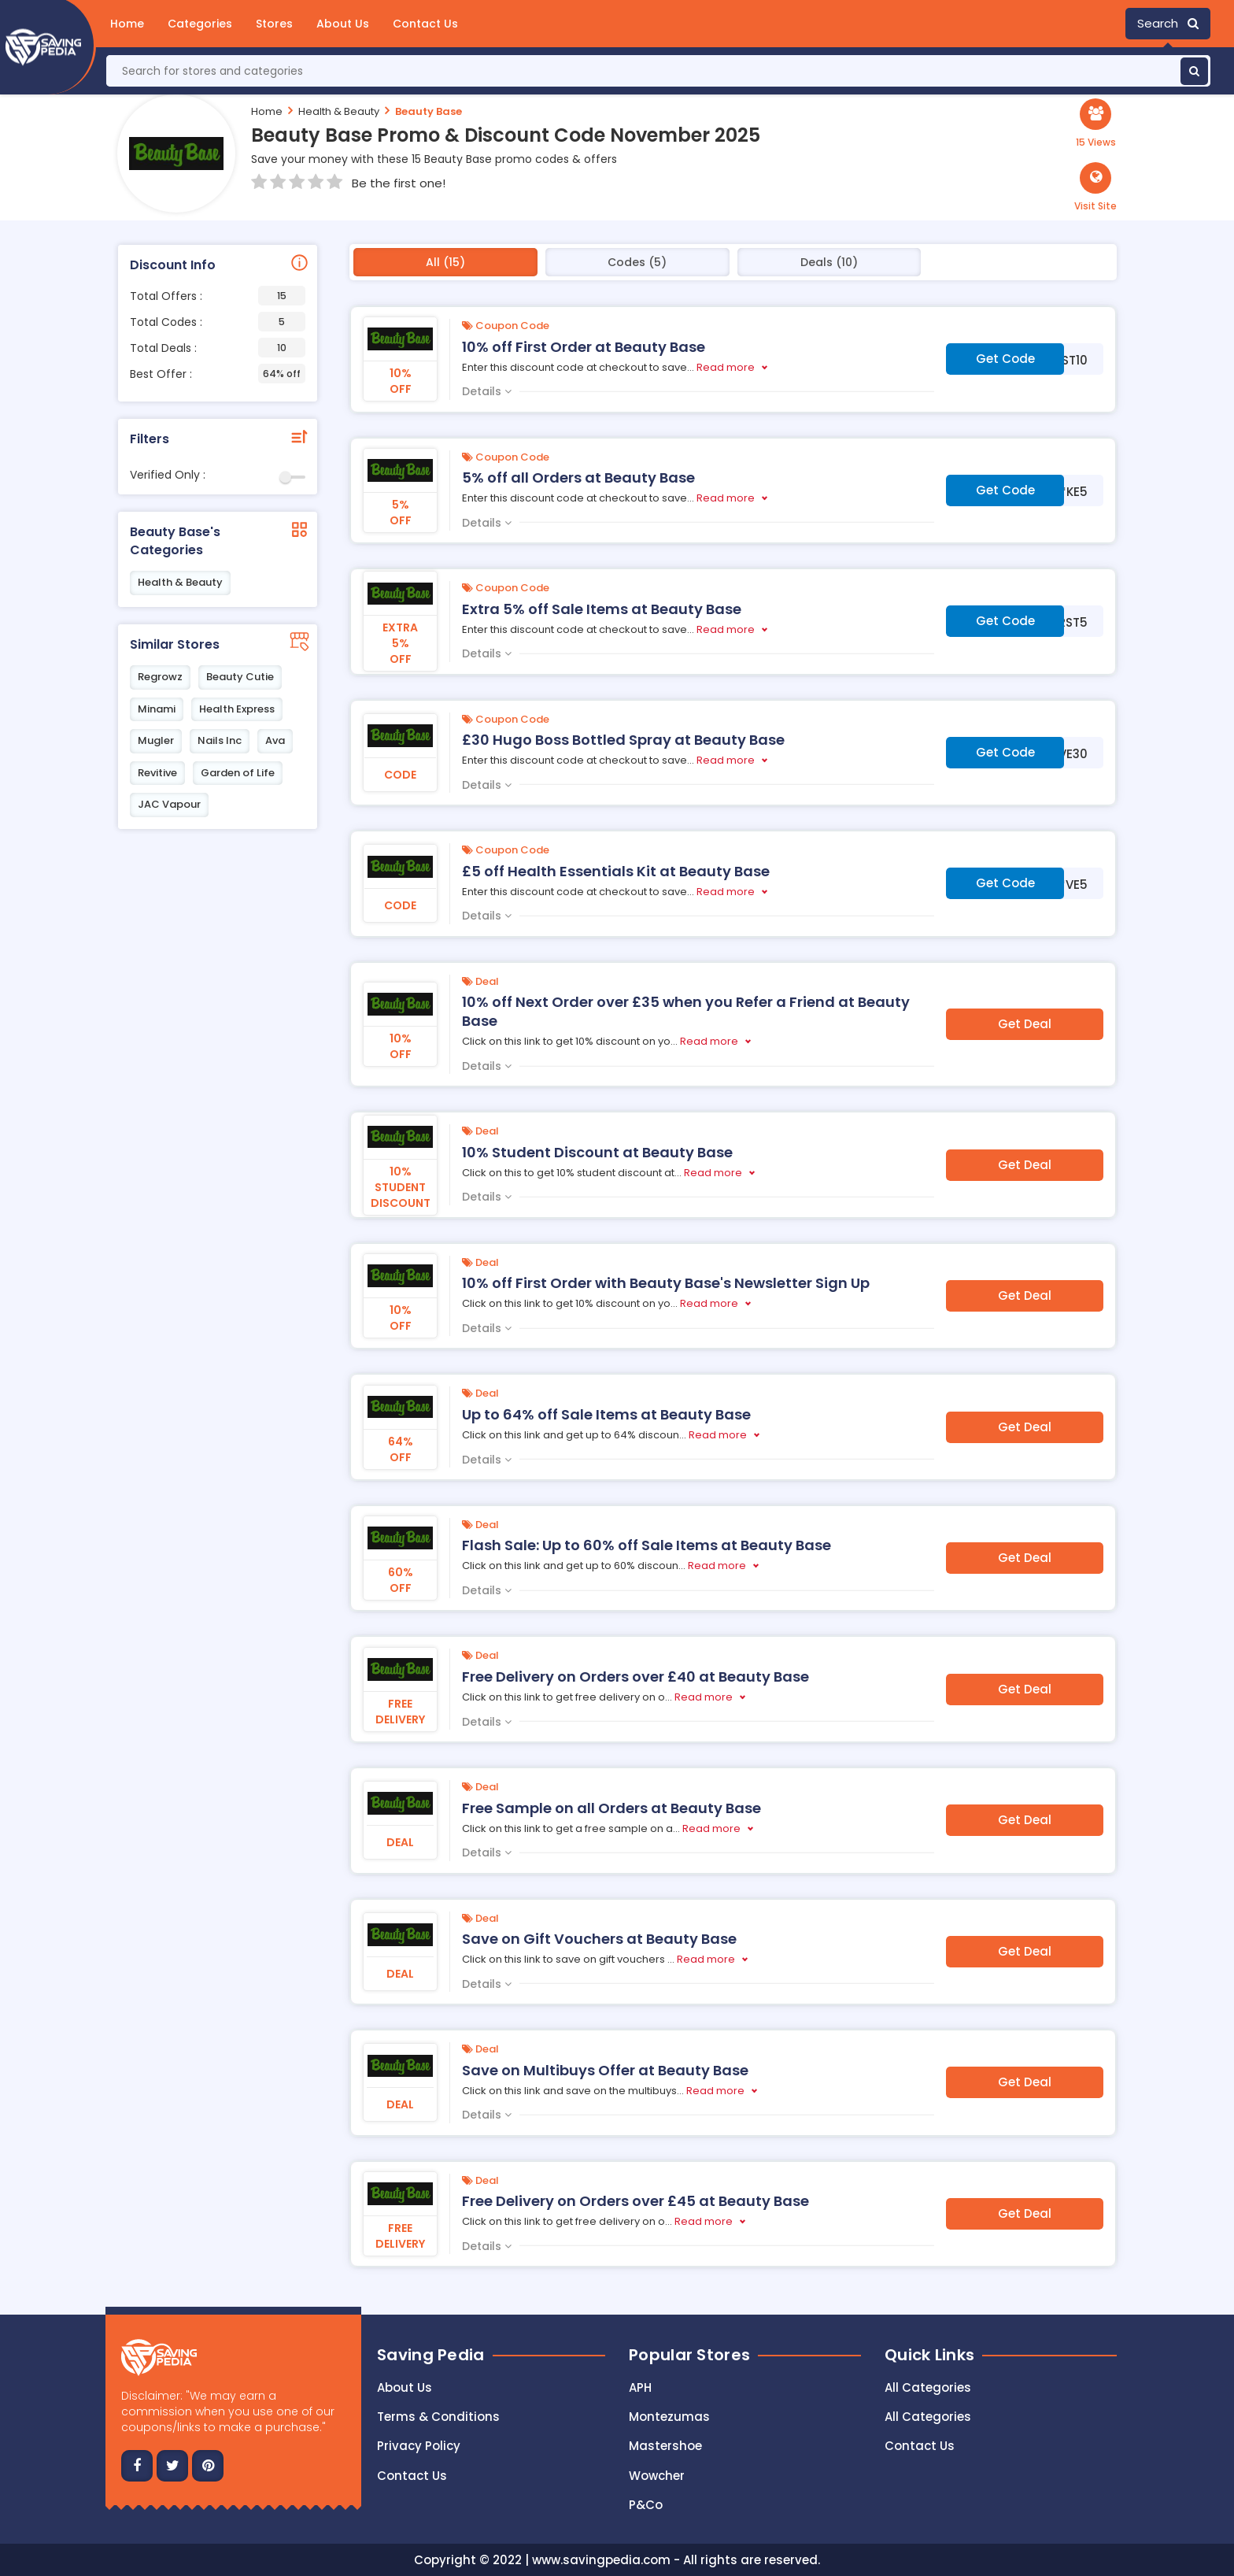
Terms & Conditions (438, 2416)
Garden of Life (238, 772)
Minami (156, 708)
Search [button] (1168, 23)
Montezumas (669, 2416)
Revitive (157, 772)
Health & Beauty (338, 111)
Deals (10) (829, 262)
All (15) (445, 262)
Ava (275, 740)
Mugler (156, 740)
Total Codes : (217, 321)
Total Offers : (217, 295)
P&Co (646, 2504)
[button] (1095, 187)
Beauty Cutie (240, 676)
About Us (342, 23)
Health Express (237, 708)
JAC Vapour (169, 804)
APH (640, 2387)
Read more (725, 367)
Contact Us (425, 23)
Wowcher (657, 2475)
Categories (200, 23)
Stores (274, 23)
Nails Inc (220, 740)
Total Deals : (217, 347)
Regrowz (160, 676)
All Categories (928, 2387)
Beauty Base (428, 111)
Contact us (412, 2475)
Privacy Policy (418, 2445)
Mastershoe (665, 2445)
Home (127, 23)
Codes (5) (637, 262)
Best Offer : (217, 373)
